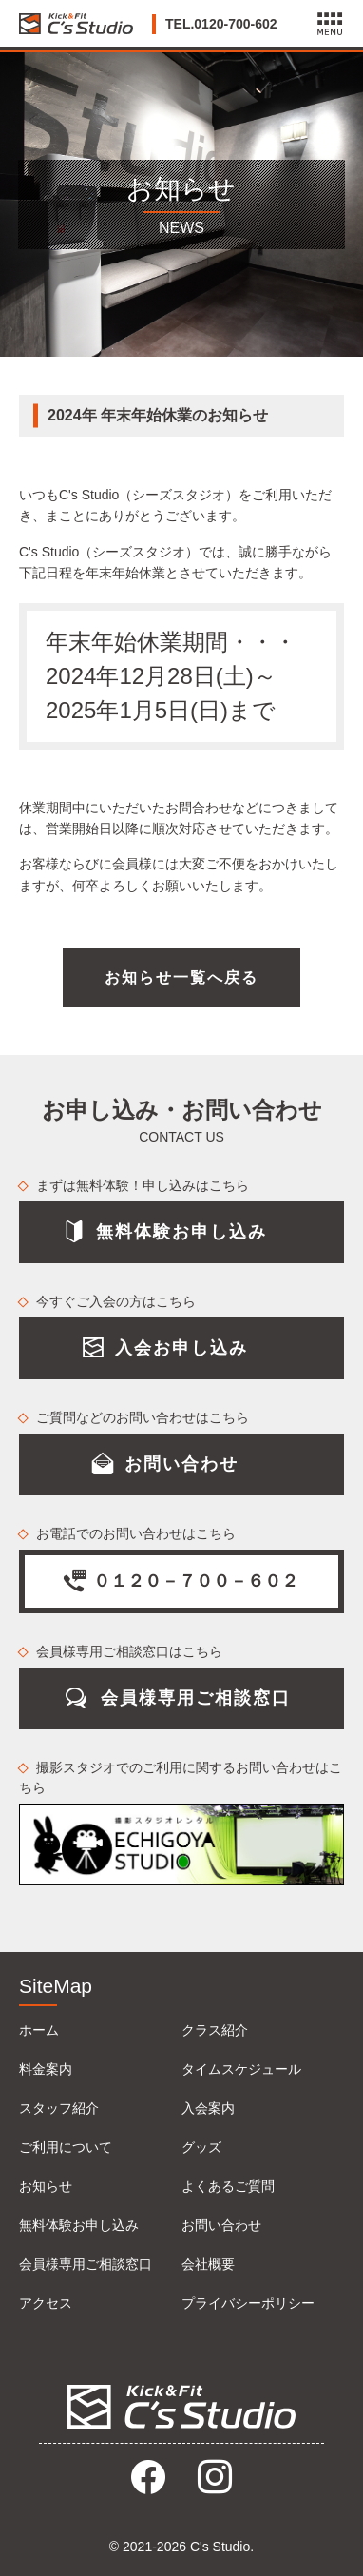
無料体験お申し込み (79, 2225)
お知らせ (45, 2186)
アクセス (45, 2303)
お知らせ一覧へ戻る (181, 977)
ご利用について (65, 2147)
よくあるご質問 (228, 2186)
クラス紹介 (215, 2030)
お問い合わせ (221, 2225)
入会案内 (208, 2108)
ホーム (39, 2030)
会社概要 (208, 2264)
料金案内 (45, 2069)
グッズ (201, 2147)
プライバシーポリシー (248, 2303)
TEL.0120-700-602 (221, 23)
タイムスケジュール (241, 2069)
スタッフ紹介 (59, 2108)
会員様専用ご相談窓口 (85, 2264)
